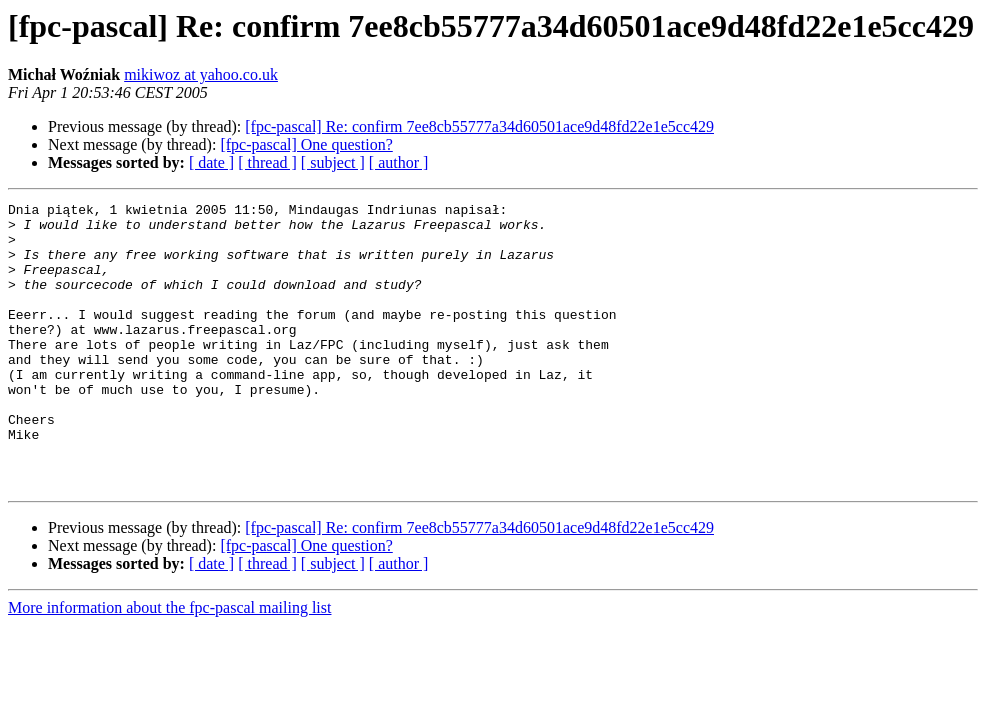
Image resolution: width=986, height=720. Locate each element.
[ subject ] (333, 162)
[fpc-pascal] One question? (306, 144)
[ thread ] (267, 162)
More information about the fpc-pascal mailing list (169, 664)
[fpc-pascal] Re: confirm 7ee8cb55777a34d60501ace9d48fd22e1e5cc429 (479, 126)
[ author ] (399, 162)
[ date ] (211, 162)
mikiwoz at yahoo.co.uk (201, 74)
